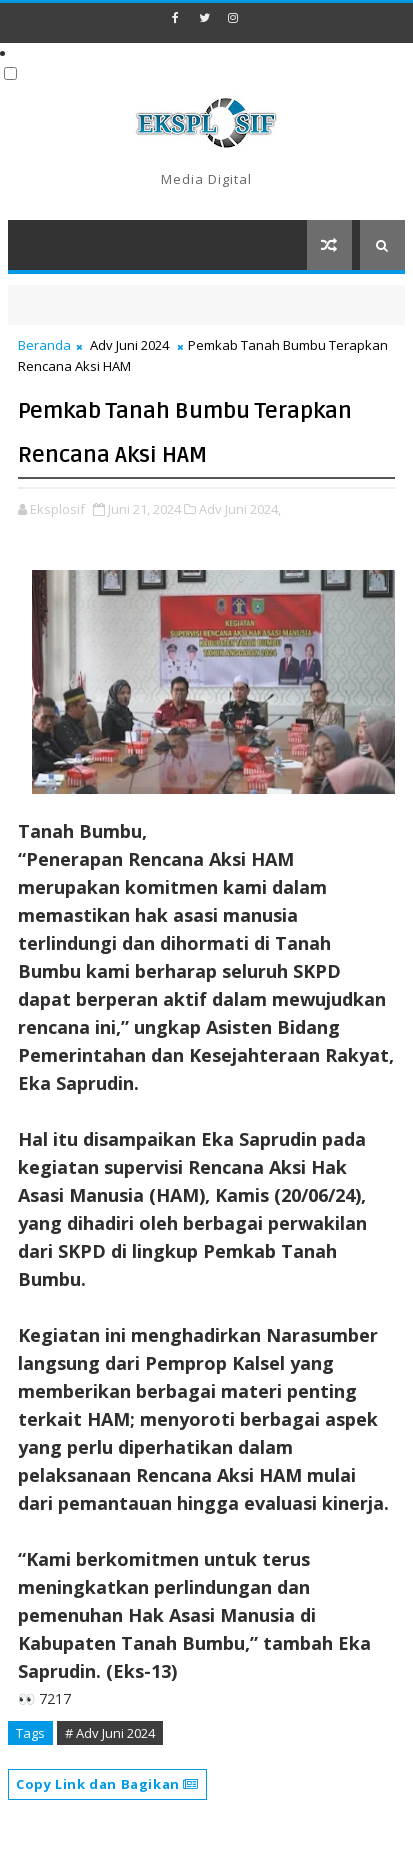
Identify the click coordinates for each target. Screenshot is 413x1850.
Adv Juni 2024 (129, 345)
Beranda (44, 345)
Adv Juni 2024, (240, 509)
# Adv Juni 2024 (110, 1733)
